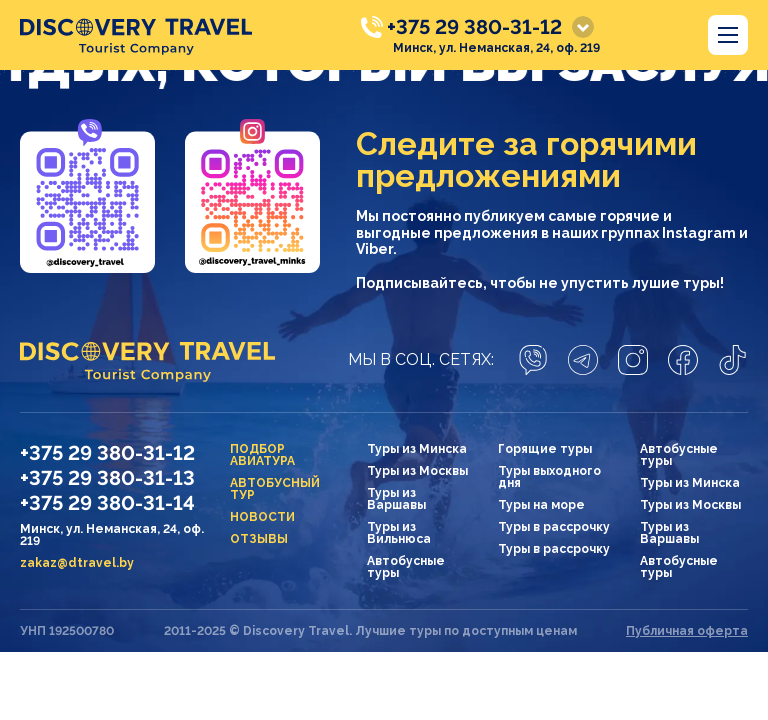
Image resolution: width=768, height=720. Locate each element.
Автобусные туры (406, 567)
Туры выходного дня (549, 477)
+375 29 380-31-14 (107, 503)
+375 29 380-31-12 (474, 27)
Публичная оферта (687, 631)
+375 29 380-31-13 (107, 478)
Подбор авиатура (262, 455)
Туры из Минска (417, 449)
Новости (262, 517)
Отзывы (259, 539)
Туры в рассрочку (554, 527)
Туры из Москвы (417, 471)
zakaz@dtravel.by (77, 563)
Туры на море (541, 505)
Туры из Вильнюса (399, 533)
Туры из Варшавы (396, 499)
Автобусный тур (275, 489)
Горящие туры (545, 449)
